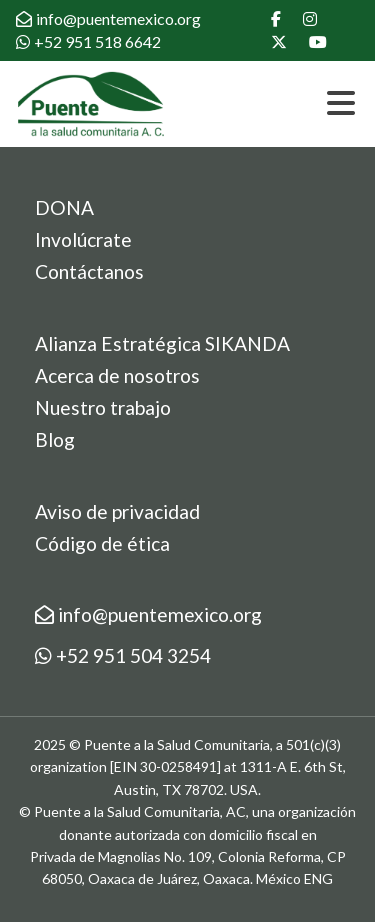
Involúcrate (83, 239)
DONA (64, 207)
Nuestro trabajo (103, 407)
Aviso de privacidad (117, 511)
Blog (55, 439)
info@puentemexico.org (108, 18)
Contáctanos (89, 271)
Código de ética (102, 543)
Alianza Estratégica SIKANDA (162, 343)
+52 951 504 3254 (123, 655)
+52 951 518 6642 (88, 41)
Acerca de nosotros (117, 375)
